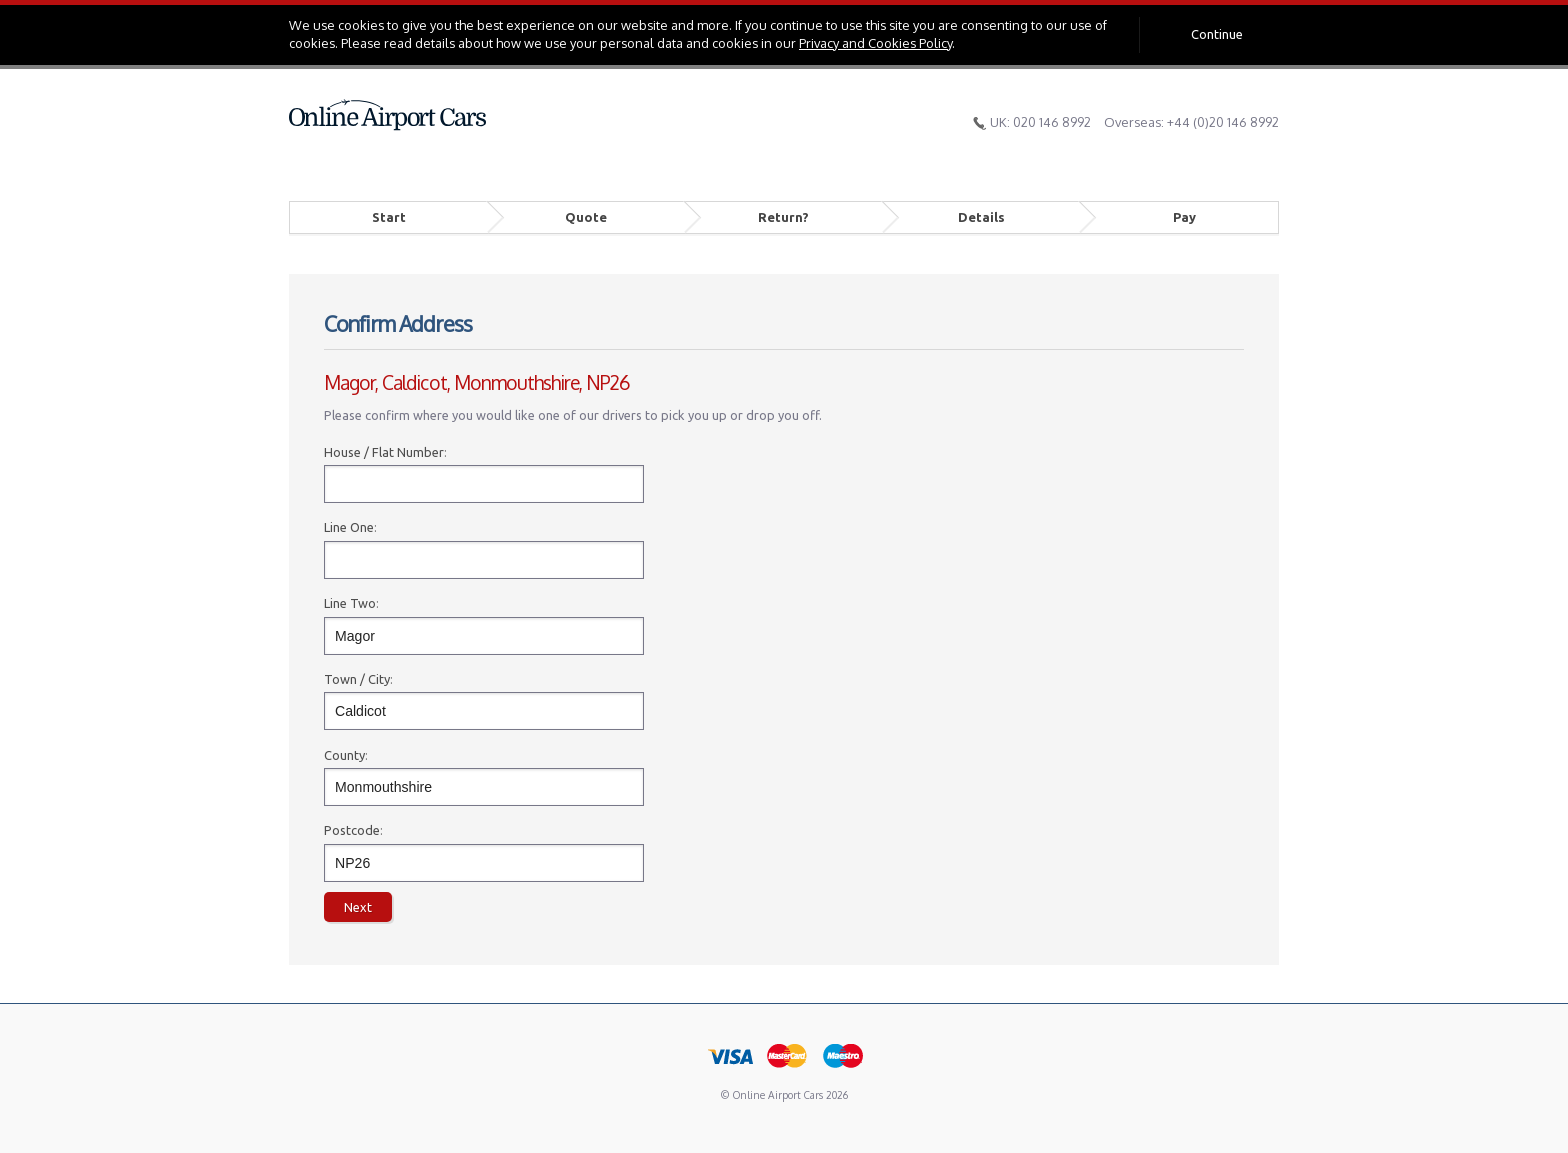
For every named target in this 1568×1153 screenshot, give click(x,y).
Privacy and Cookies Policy (875, 43)
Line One (349, 527)
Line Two (350, 603)
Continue (1217, 34)
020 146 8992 (1052, 122)
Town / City (357, 679)
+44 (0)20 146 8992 (1223, 122)
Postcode (352, 830)
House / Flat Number (384, 452)
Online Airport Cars (388, 115)
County (344, 755)
